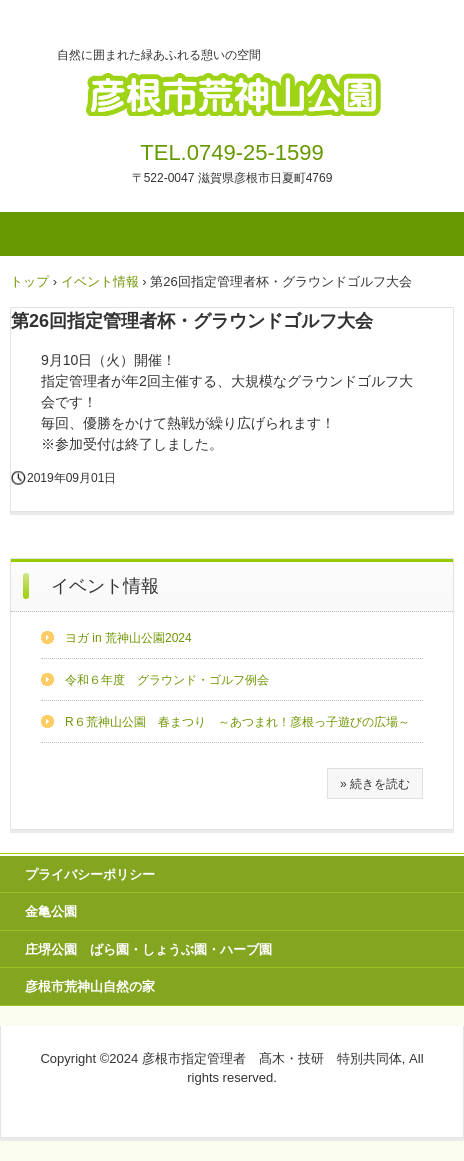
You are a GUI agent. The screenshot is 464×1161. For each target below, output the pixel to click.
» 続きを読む (375, 784)
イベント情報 (100, 281)
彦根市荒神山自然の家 (90, 986)
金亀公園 (51, 911)
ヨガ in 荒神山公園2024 (128, 638)
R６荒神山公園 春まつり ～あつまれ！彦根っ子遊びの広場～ (237, 722)
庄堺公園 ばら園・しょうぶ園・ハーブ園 (148, 949)
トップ (29, 281)
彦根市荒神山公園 (232, 88)
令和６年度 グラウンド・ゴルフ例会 (167, 680)
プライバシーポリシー (90, 874)
